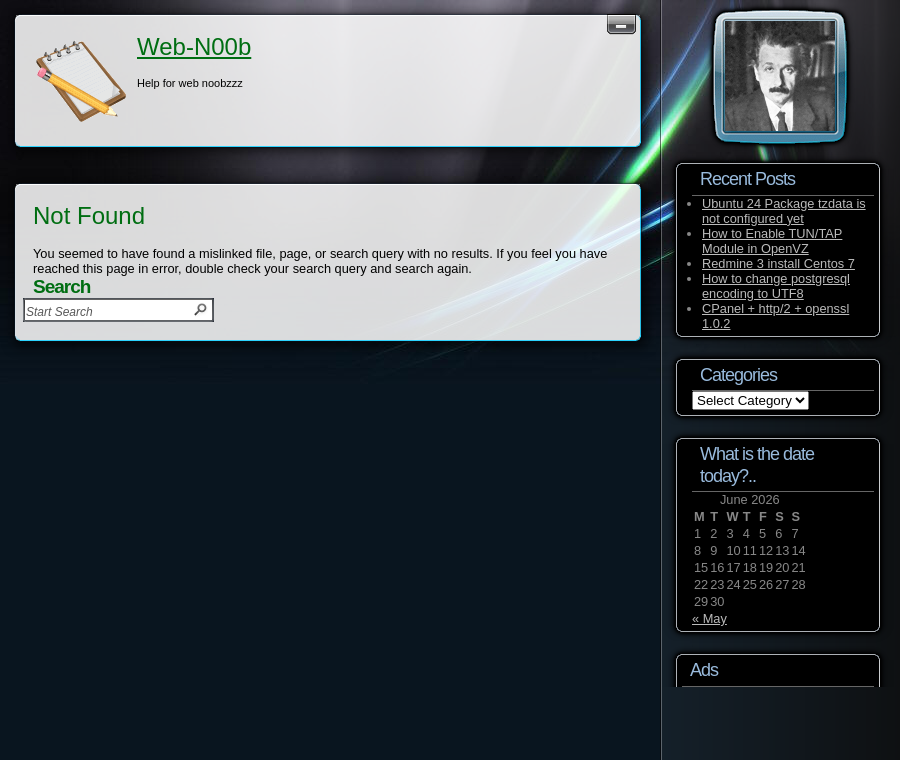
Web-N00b (194, 46)
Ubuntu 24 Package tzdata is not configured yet (784, 211)
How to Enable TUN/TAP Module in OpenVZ (772, 241)
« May (709, 618)
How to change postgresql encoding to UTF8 (776, 286)
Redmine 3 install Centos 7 (778, 263)
